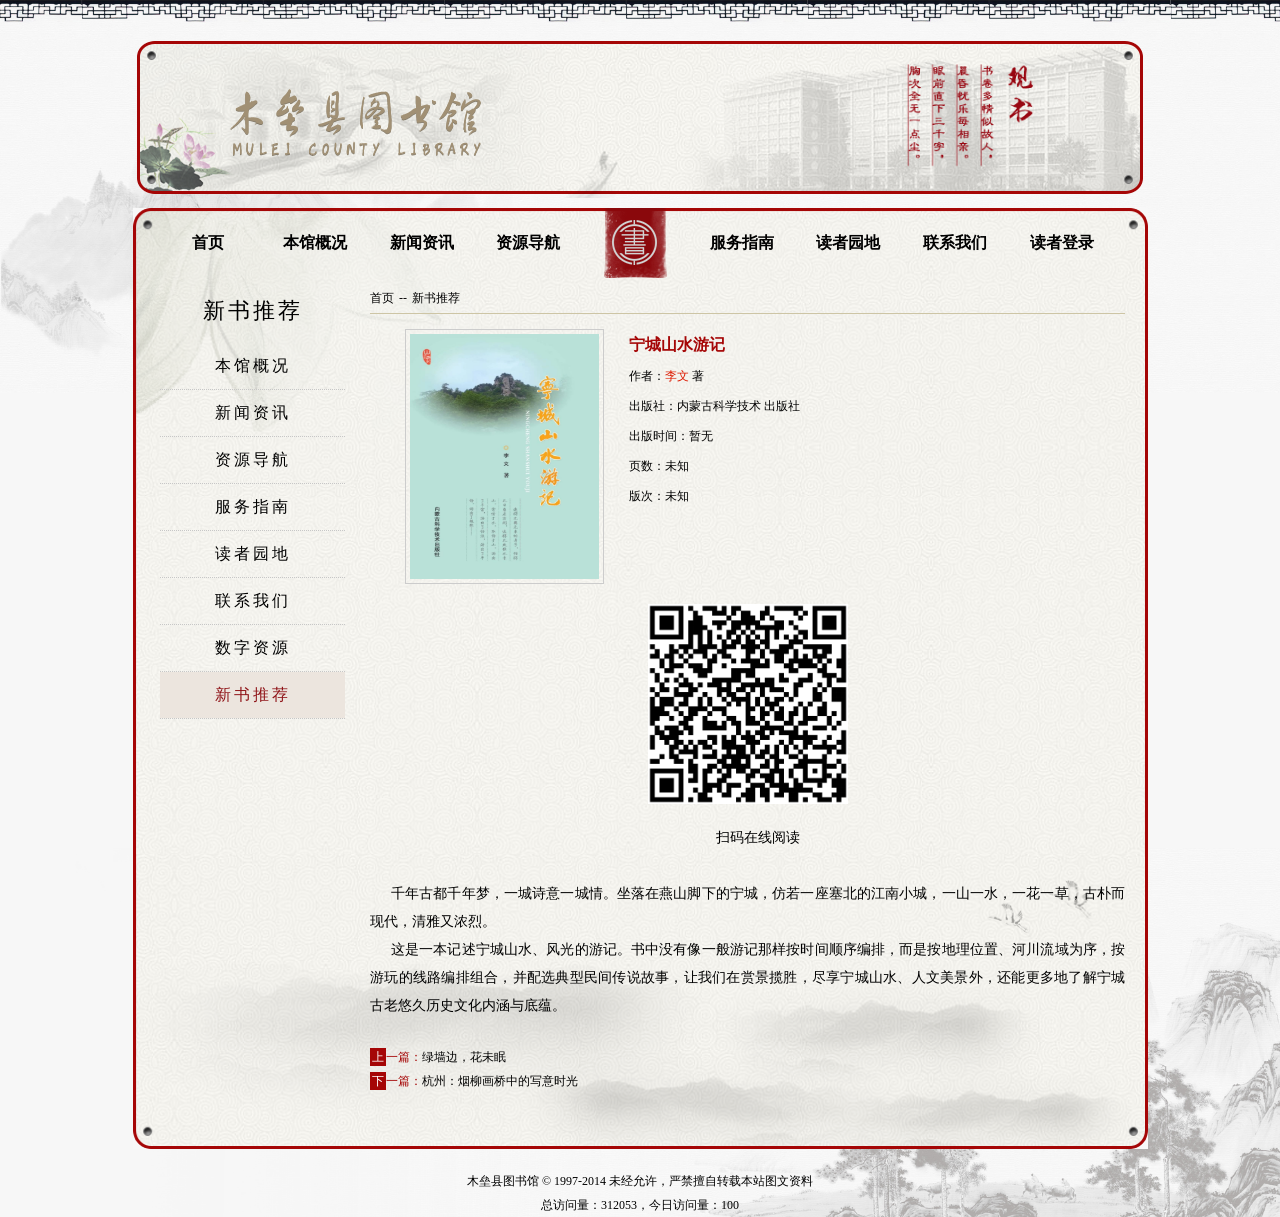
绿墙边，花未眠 (464, 1057)
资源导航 (528, 242)
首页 (208, 242)
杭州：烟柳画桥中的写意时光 (500, 1081)
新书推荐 (253, 694)
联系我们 (955, 242)
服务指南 (742, 242)
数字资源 (253, 647)
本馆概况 (315, 242)
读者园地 (848, 242)
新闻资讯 (422, 242)
